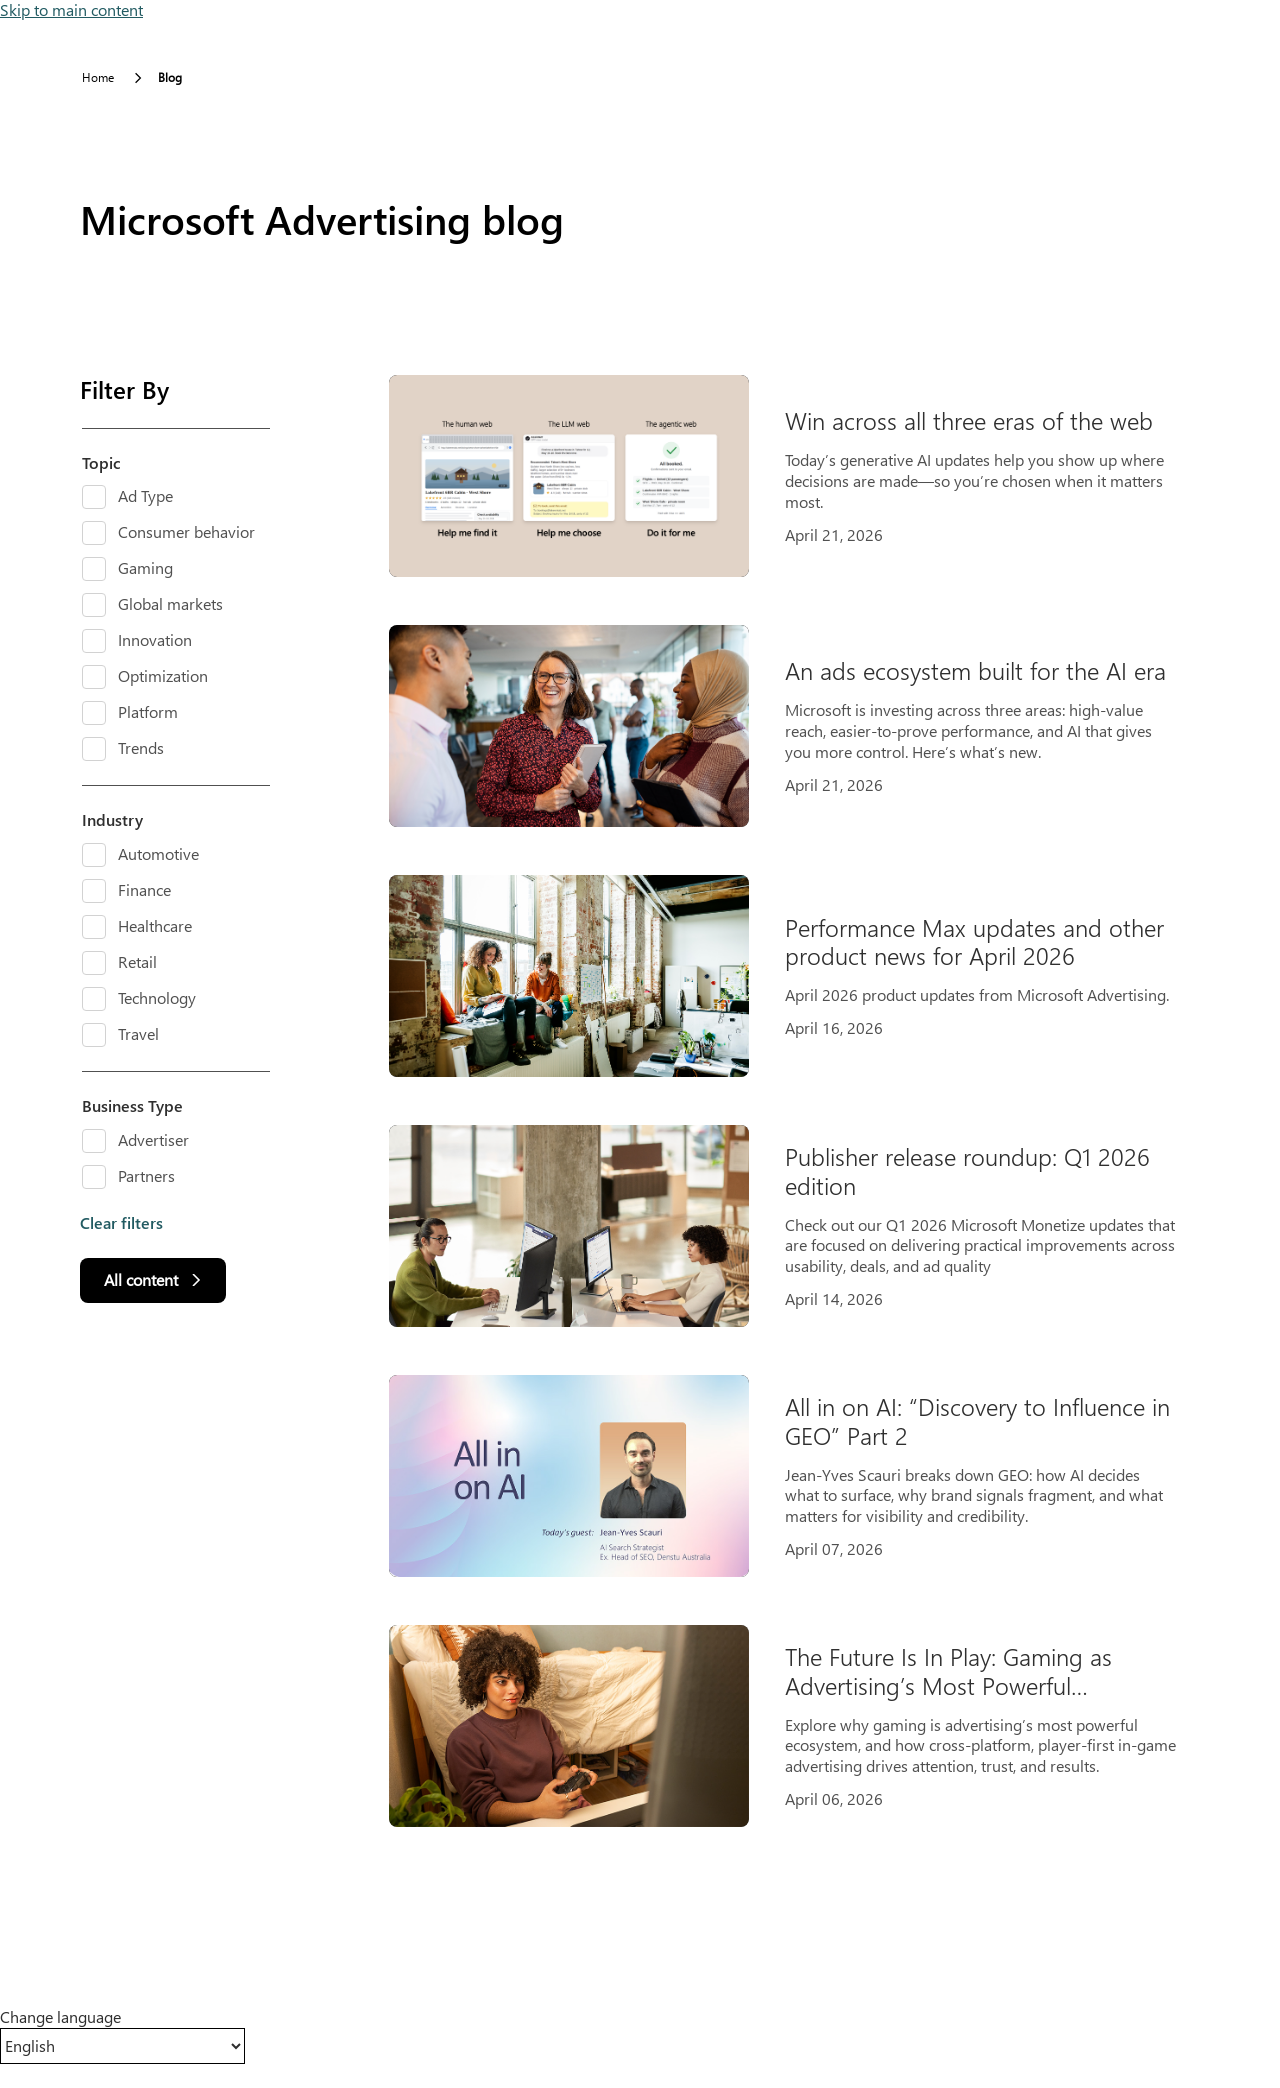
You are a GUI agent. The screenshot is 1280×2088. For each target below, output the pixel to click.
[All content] (153, 1280)
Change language (60, 2017)
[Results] (800, 1101)
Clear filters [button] (121, 1223)
